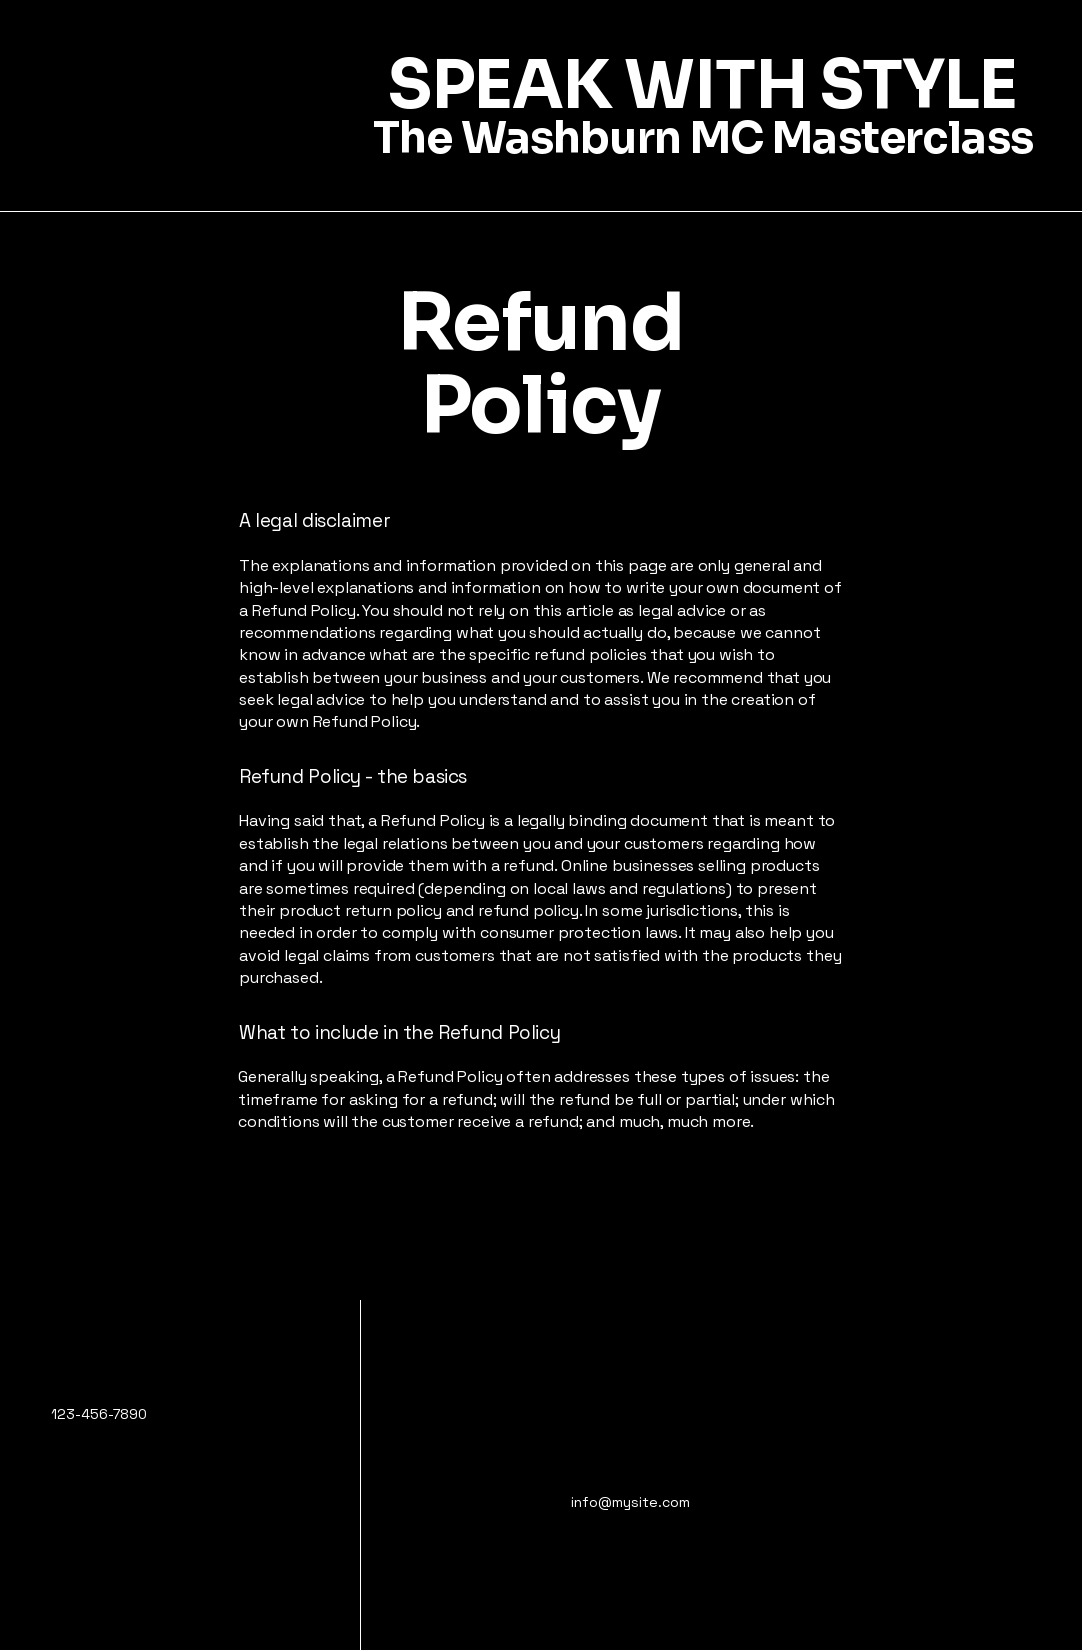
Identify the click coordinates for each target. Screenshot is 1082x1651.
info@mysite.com (630, 1502)
